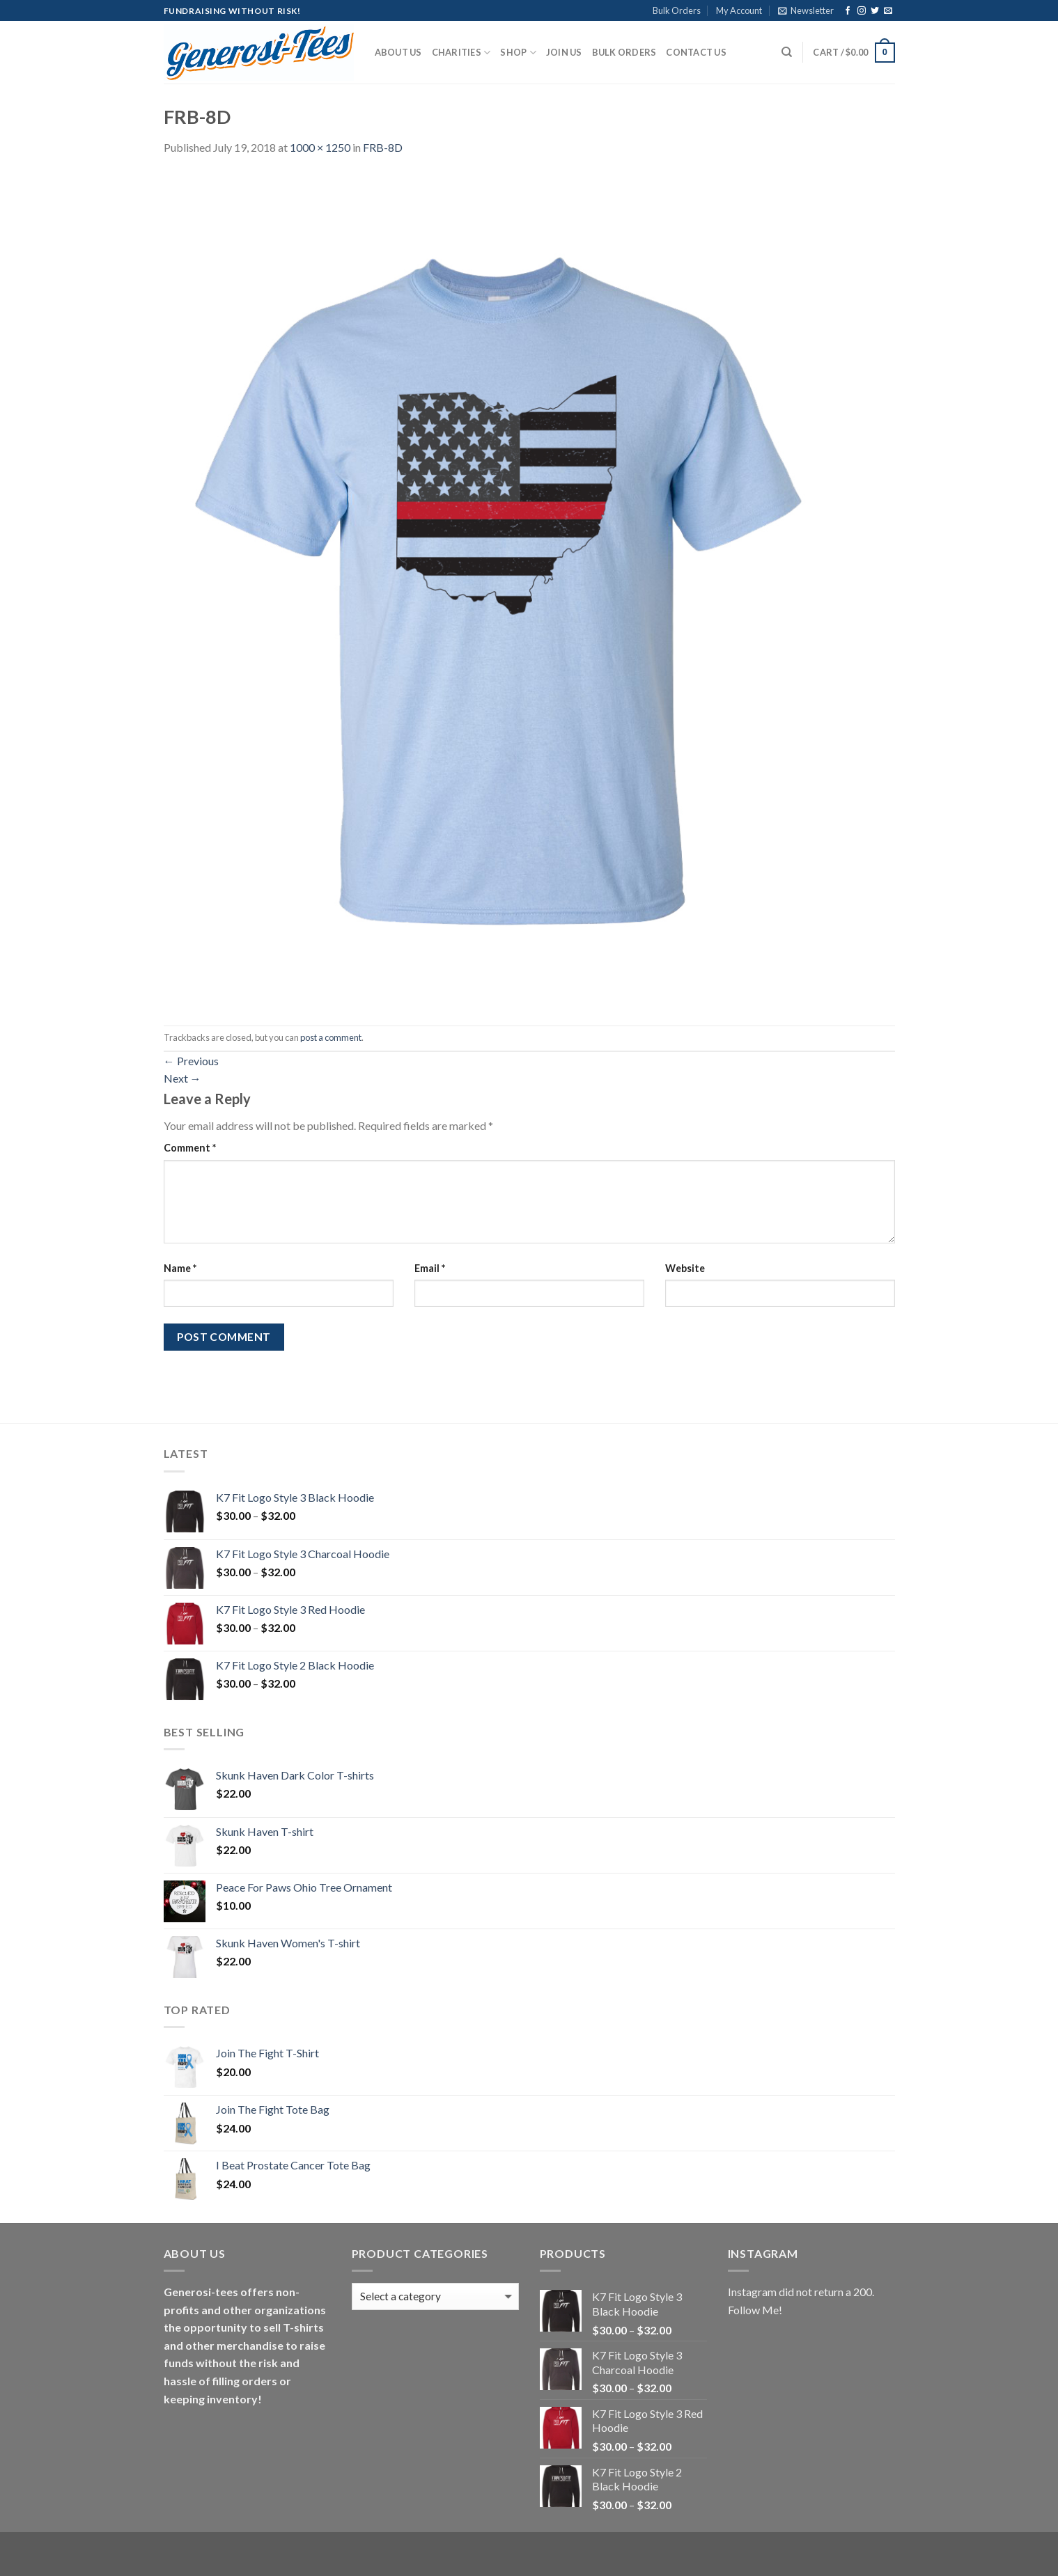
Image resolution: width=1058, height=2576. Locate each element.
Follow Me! (755, 2309)
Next (182, 1078)
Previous (191, 1060)
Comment (190, 1148)
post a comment (330, 1037)
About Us (398, 52)
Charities (461, 52)
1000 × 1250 (320, 147)
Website (685, 1268)
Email (429, 1268)
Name (180, 1268)
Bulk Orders (677, 10)
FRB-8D (383, 147)
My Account (739, 10)
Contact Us (696, 52)
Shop (518, 52)
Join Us (564, 52)
